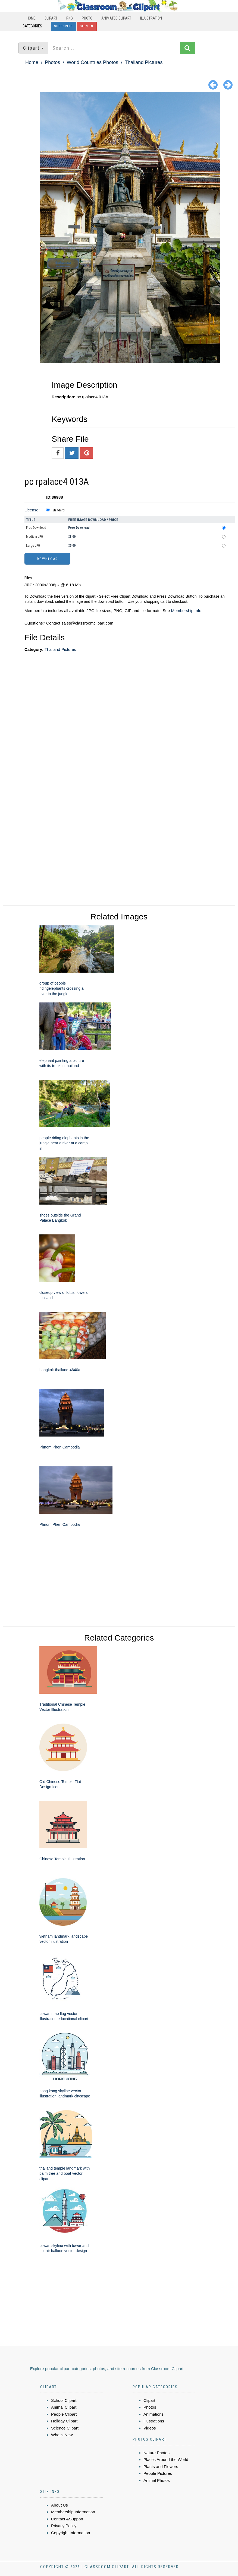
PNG (69, 18)
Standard (58, 510)
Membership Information (73, 2512)
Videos (149, 2428)
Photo (87, 18)
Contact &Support (67, 2519)
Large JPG (33, 545)
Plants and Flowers (160, 2466)
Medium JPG (34, 537)
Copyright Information (70, 2532)
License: (32, 510)
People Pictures (157, 2473)
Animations (153, 2414)
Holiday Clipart (64, 2421)
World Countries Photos (92, 62)
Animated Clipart (116, 18)
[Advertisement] (127, 707)
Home (31, 18)
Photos (52, 62)
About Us (59, 2505)
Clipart (51, 18)
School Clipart (63, 2400)
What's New (62, 2434)
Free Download (36, 528)
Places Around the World (165, 2459)
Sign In (86, 26)
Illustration (151, 18)
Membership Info (186, 610)
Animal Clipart (63, 2407)
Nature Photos (156, 2452)
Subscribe (63, 26)
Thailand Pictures (143, 62)
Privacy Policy (63, 2525)
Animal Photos (156, 2480)
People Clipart (64, 2414)
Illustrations (153, 2421)
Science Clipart (65, 2428)
